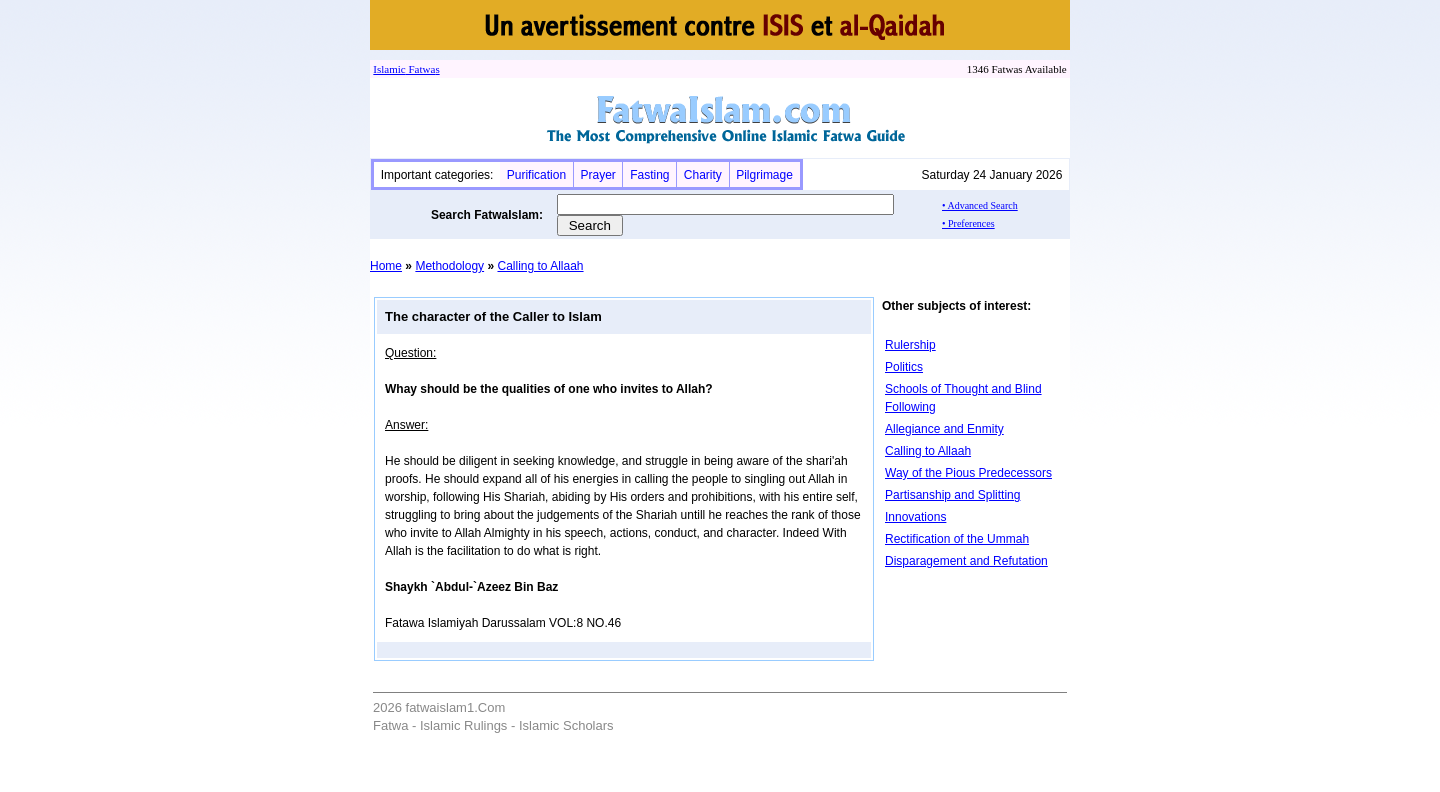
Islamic (389, 69)
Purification (536, 175)
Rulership (910, 345)
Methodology (449, 266)
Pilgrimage (764, 175)
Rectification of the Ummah (957, 539)
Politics (904, 367)
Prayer (597, 175)
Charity (703, 175)
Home (386, 266)
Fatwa (421, 69)
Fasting (649, 175)
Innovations (915, 517)
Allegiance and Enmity (944, 429)
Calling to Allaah (540, 266)
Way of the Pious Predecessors (968, 473)
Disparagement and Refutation (966, 561)
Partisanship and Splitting (952, 495)
